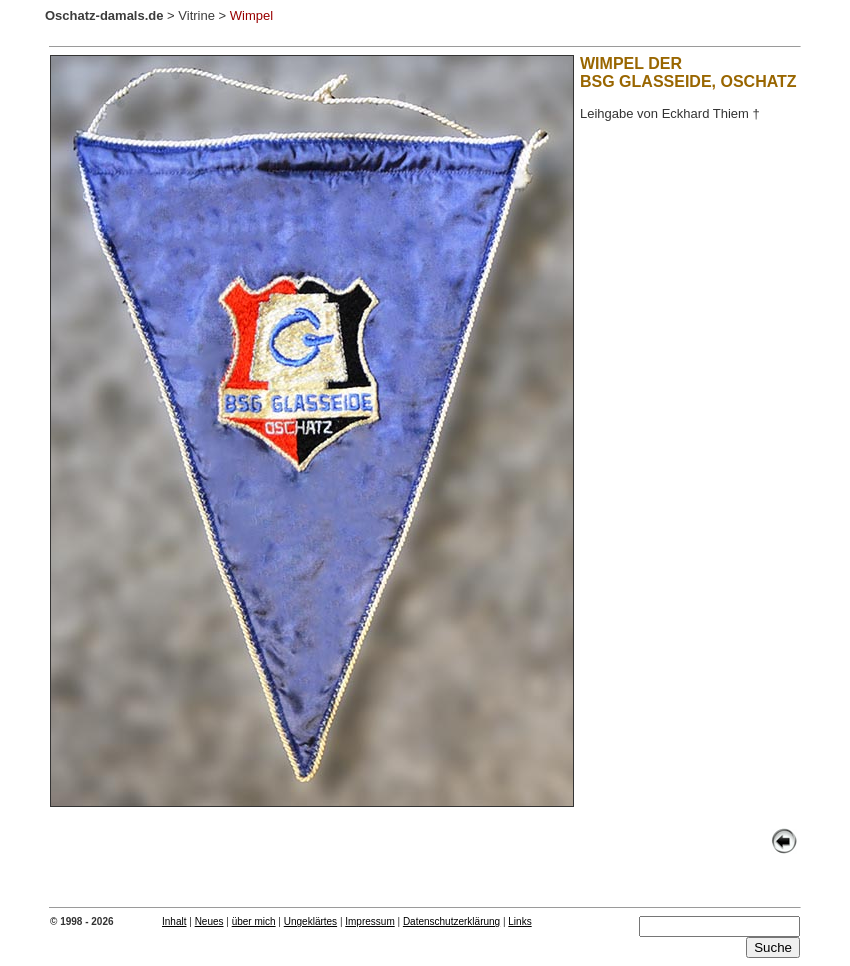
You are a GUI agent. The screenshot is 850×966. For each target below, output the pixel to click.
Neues (209, 921)
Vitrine (196, 15)
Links (519, 921)
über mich (254, 921)
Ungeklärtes (310, 921)
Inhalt (174, 921)
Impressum (369, 921)
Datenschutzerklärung (451, 921)
